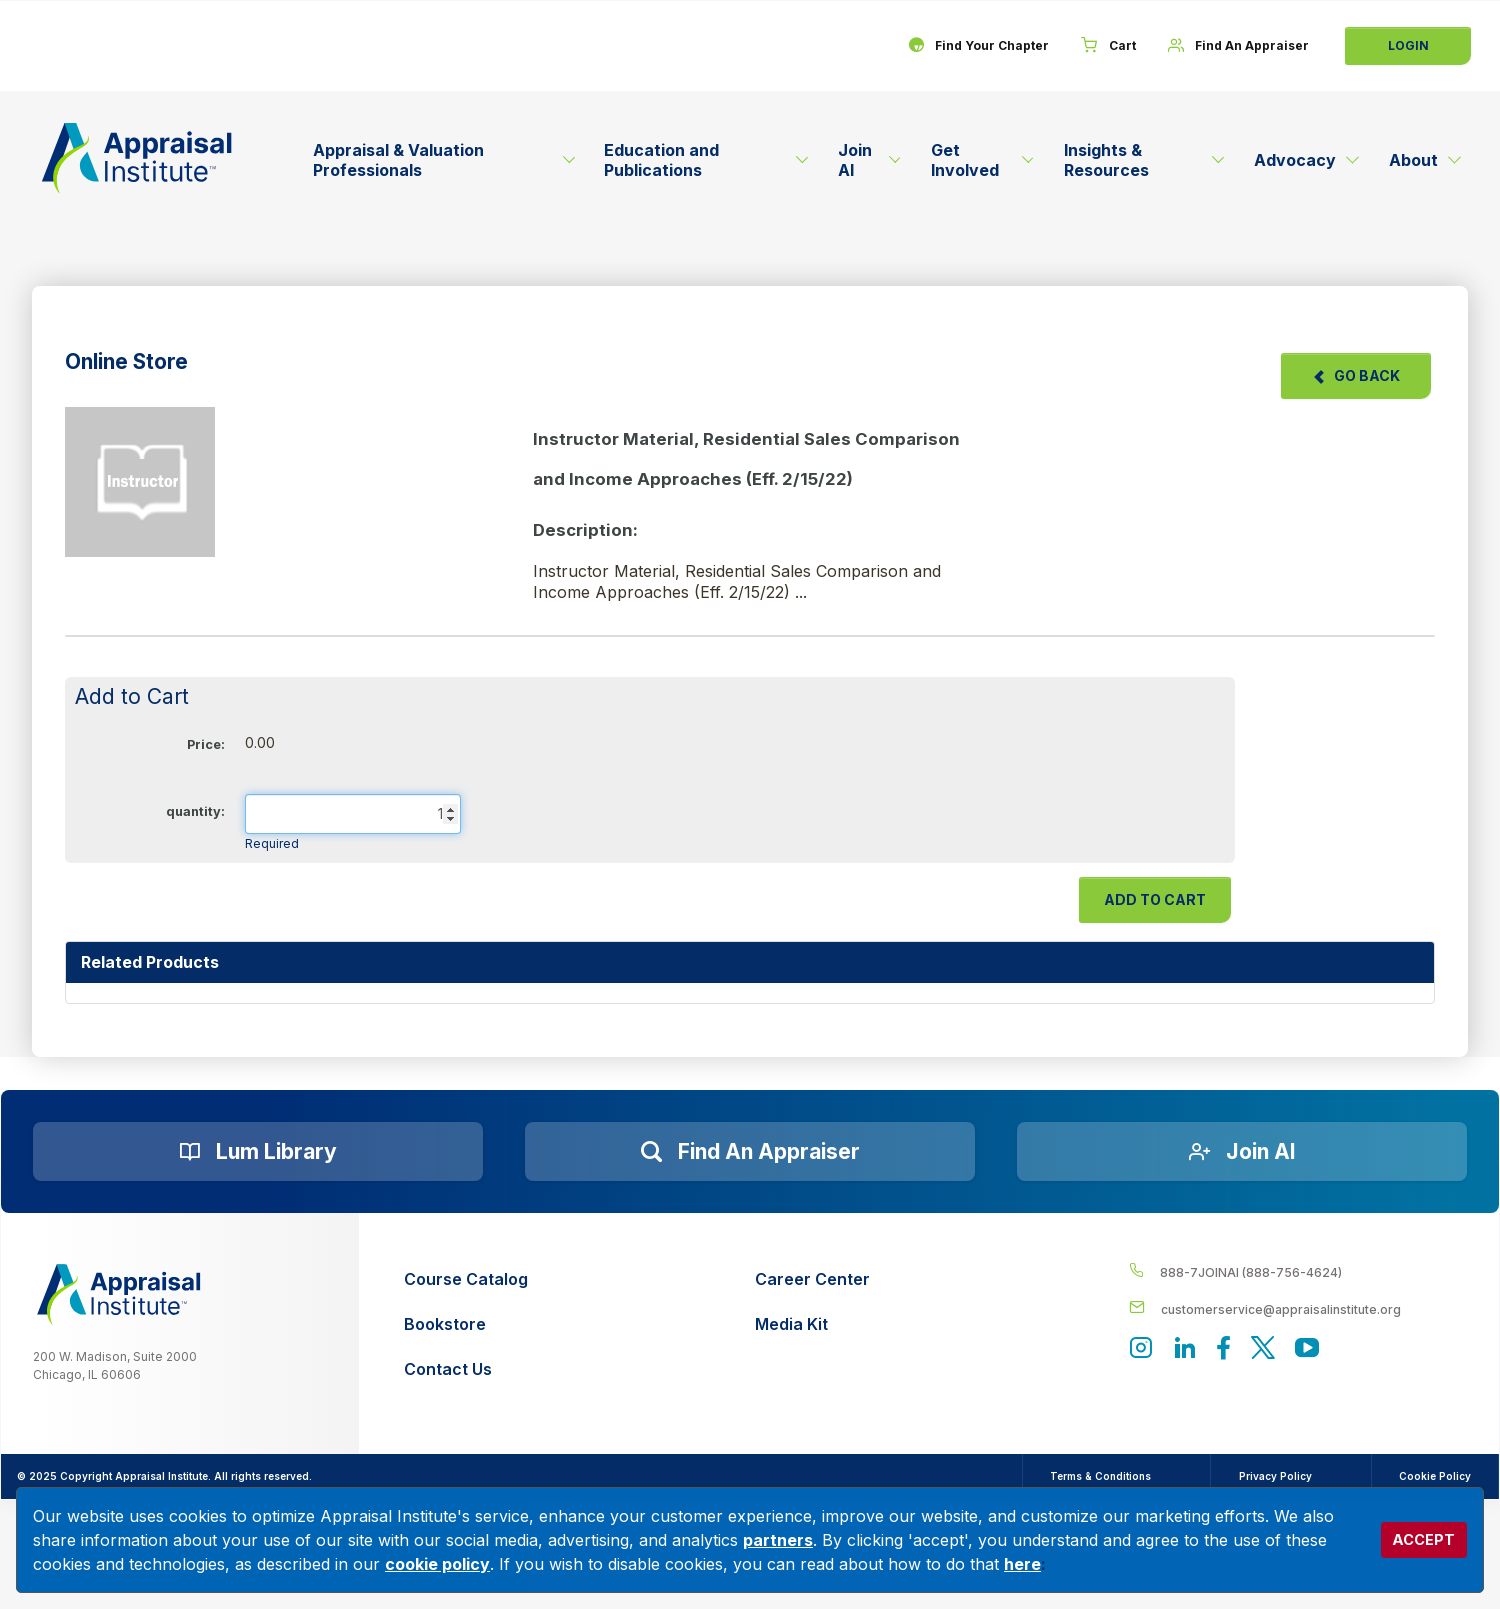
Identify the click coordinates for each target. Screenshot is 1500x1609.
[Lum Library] (258, 1152)
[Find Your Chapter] (977, 46)
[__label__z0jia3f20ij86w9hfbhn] (119, 1294)
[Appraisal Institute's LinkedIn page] (1185, 1350)
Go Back (1356, 375)
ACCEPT (1423, 1539)
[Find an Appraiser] (750, 1152)
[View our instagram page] (1141, 1350)
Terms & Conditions (1096, 1476)
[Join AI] (1242, 1152)
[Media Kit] (812, 1324)
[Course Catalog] (466, 1279)
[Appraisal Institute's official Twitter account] (1263, 1350)
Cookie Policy (1434, 1476)
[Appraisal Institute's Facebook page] (1224, 1350)
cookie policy (437, 1564)
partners (778, 1540)
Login (1408, 45)
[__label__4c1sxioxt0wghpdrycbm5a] (1298, 1271)
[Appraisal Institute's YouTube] (1307, 1350)
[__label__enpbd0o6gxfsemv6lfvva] (1298, 1308)
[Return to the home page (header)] (137, 158)
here (1022, 1564)
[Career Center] (812, 1279)
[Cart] (1107, 46)
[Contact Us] (466, 1369)
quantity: (195, 811)
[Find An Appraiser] (1238, 46)
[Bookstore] (466, 1324)
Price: (206, 744)
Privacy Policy (1272, 1476)
